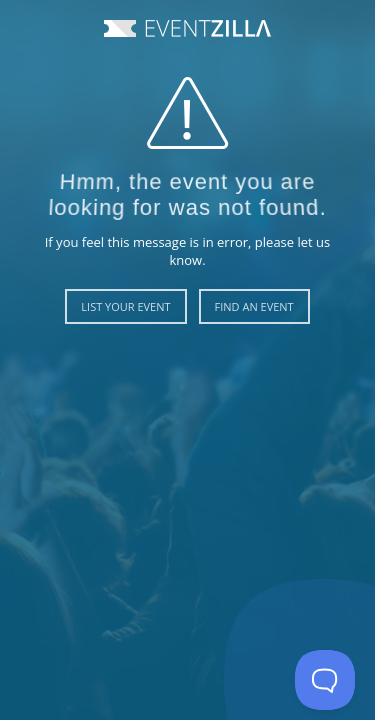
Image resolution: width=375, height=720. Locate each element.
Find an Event (254, 306)
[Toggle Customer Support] (325, 680)
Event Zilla (187, 28)
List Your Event (125, 306)
